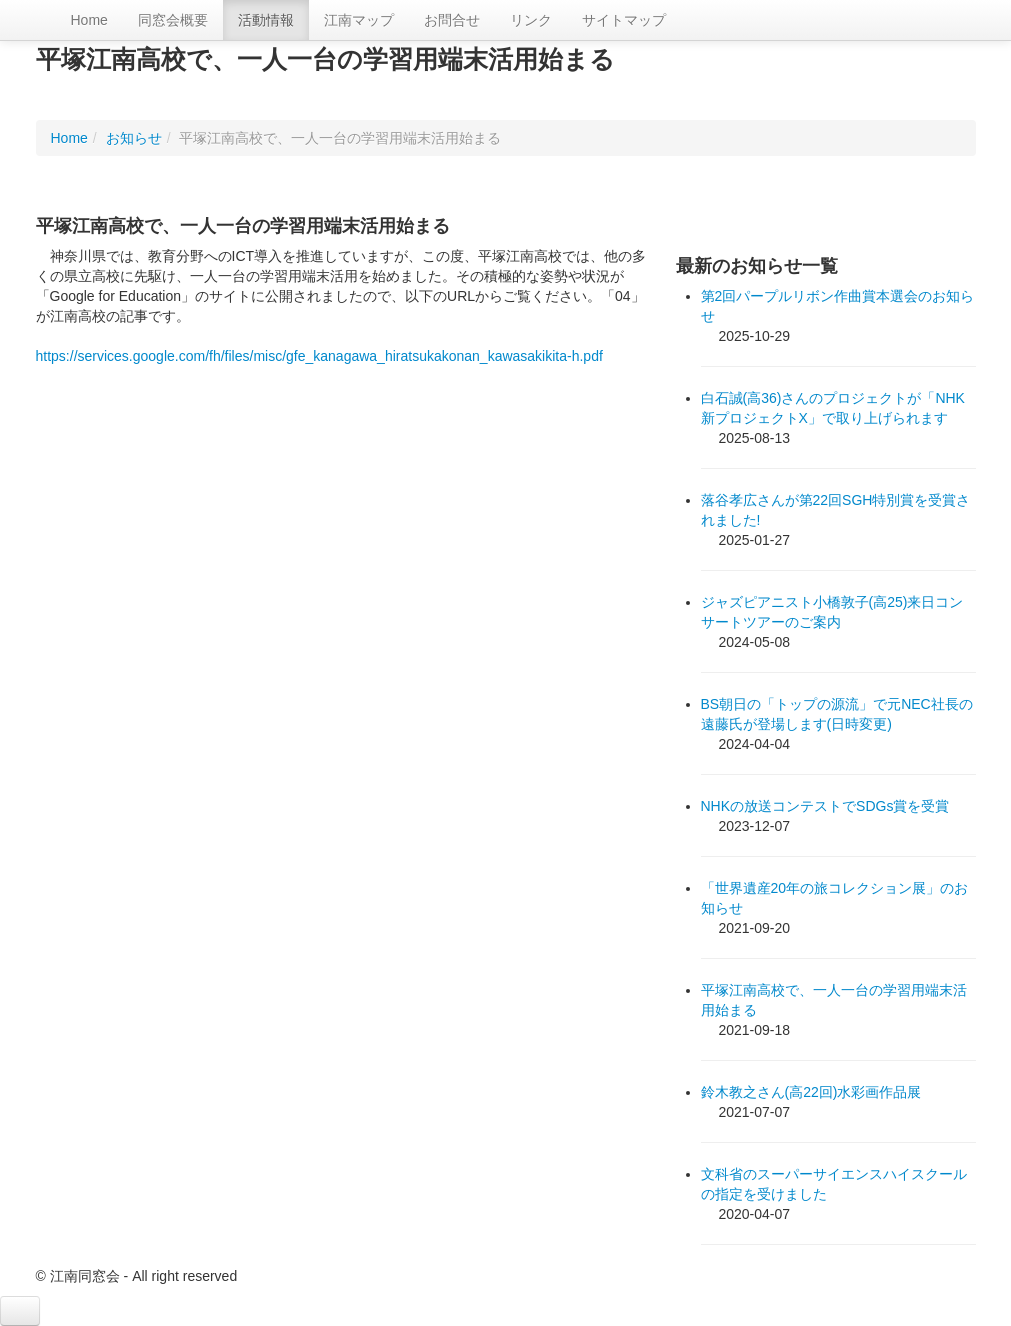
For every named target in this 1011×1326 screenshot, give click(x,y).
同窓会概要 (173, 20)
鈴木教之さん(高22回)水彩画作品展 (811, 1092)
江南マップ (359, 20)
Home (89, 20)
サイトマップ (624, 20)
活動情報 (266, 20)
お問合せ (452, 20)
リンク (531, 20)
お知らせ (134, 138)
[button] (20, 1311)
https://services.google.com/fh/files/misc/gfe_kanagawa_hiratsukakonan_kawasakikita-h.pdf (319, 356)
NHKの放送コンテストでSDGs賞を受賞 (825, 806)
